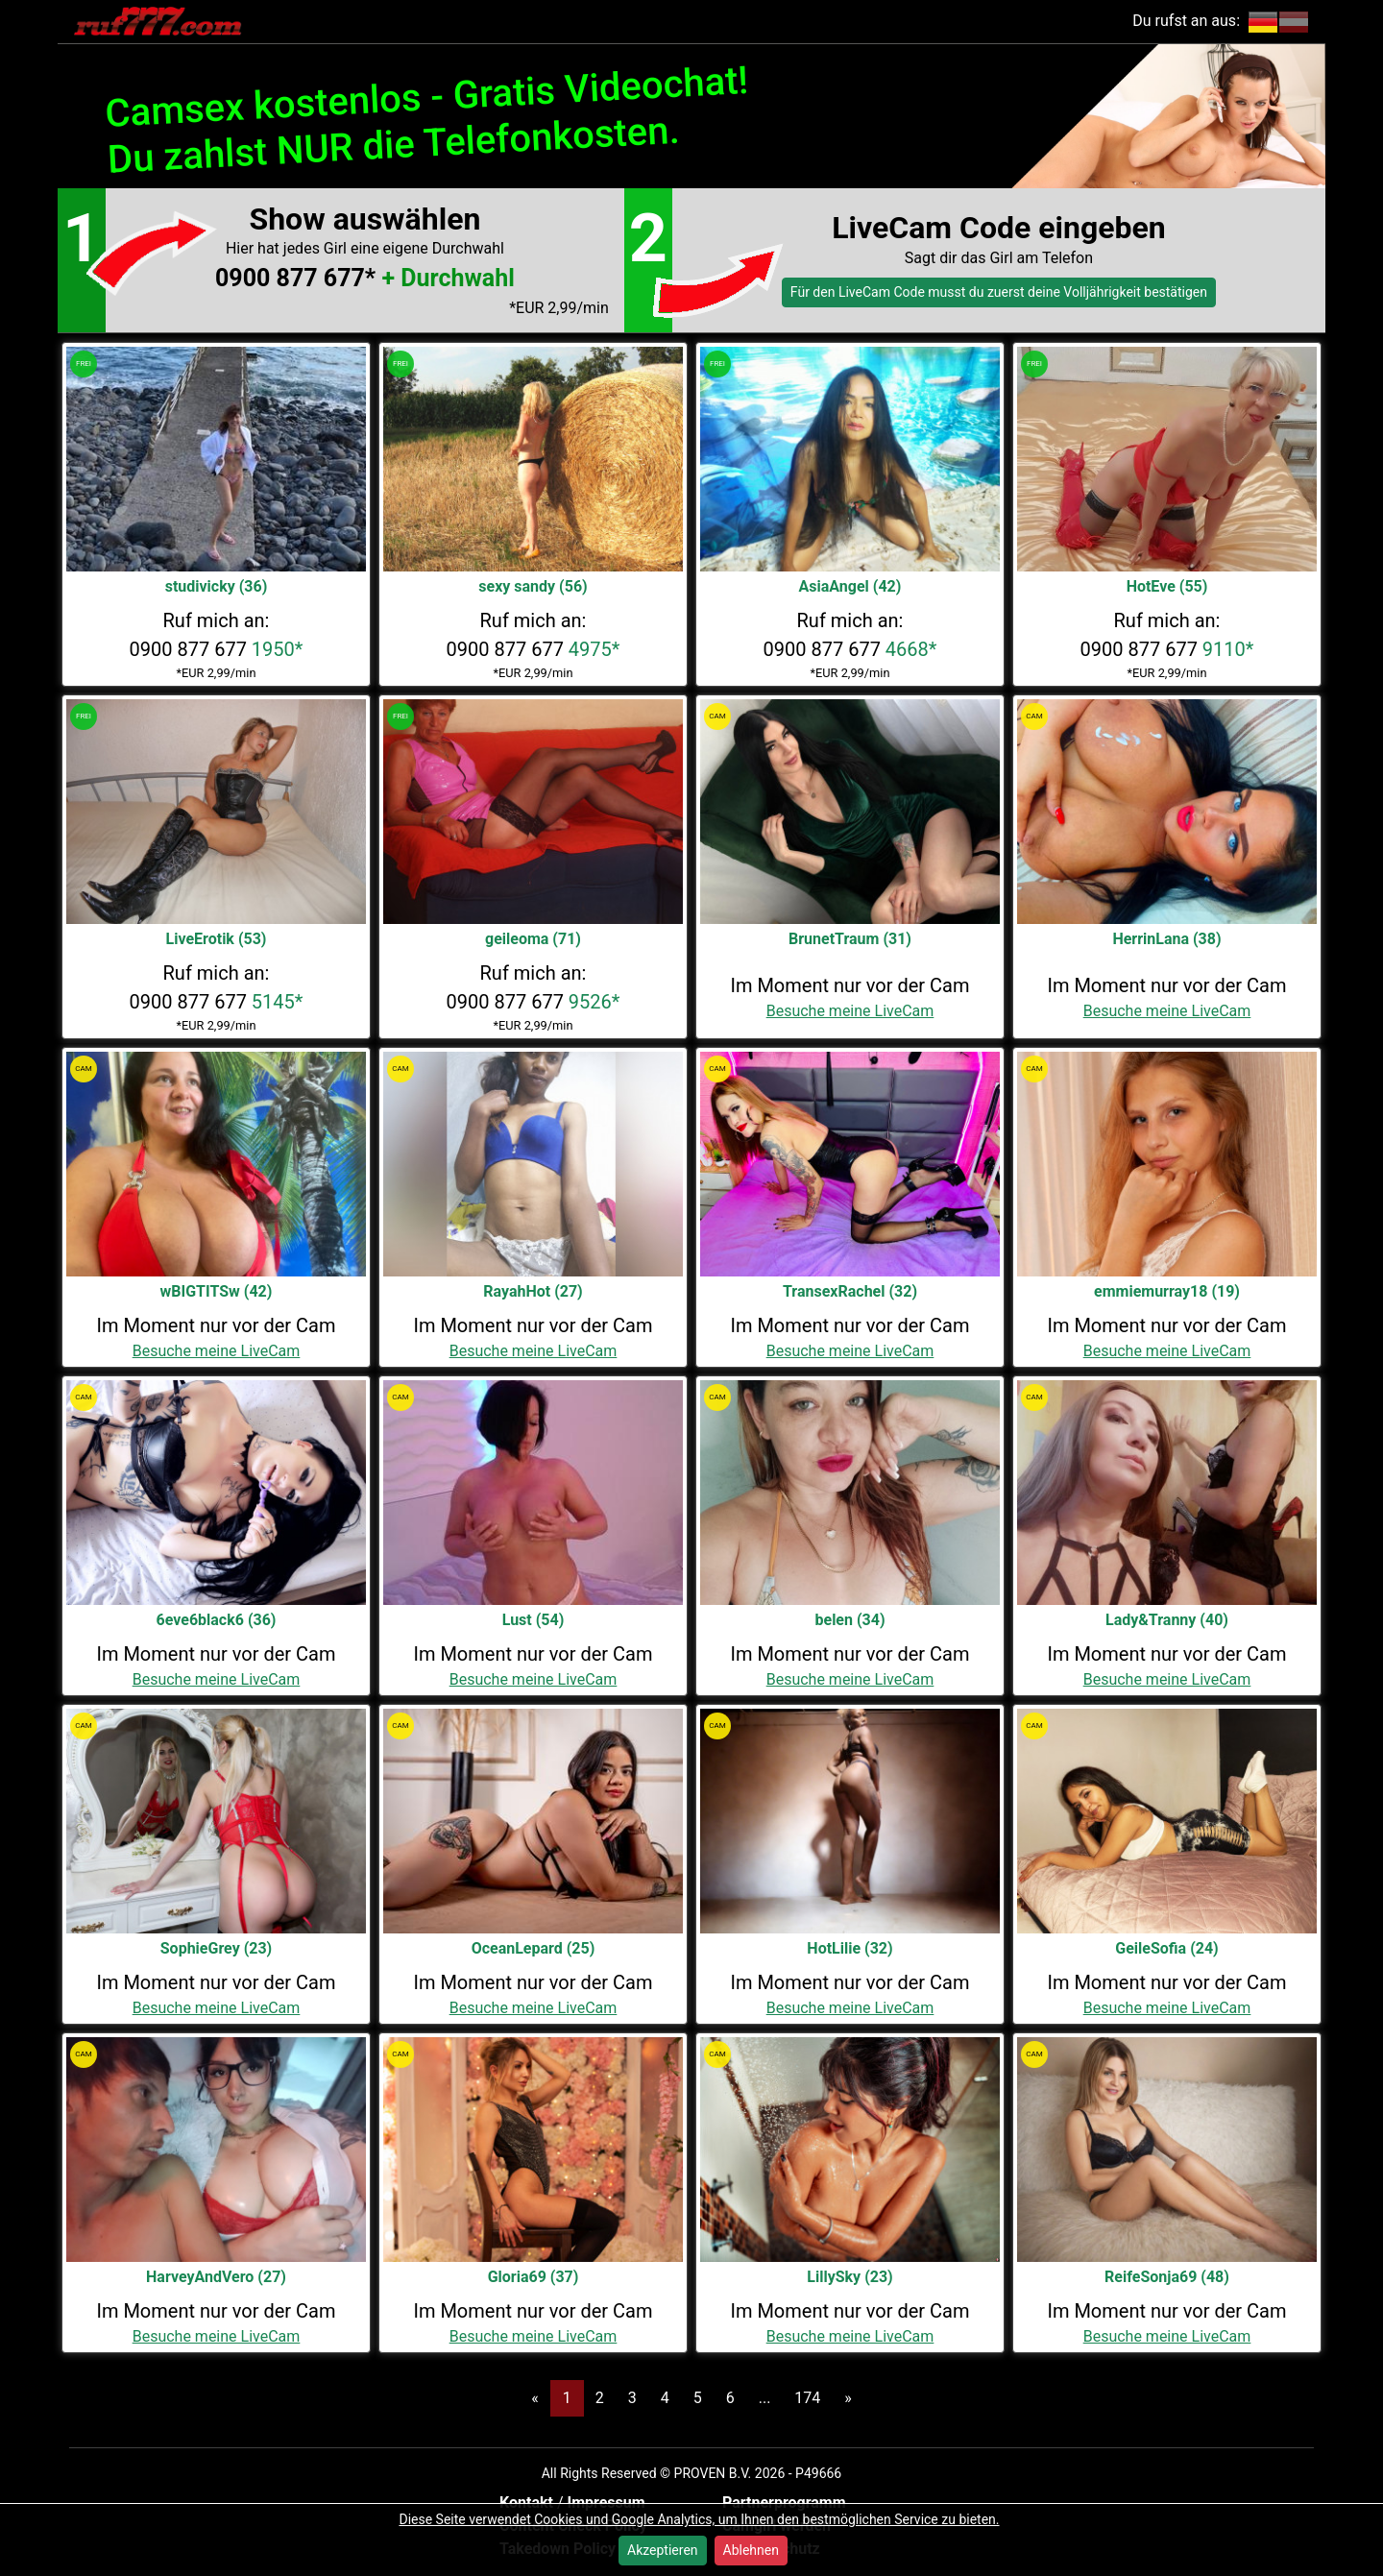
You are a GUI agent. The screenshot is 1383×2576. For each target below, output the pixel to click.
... (765, 2398)
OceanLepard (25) (533, 1948)
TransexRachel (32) (850, 1291)
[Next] (848, 2398)
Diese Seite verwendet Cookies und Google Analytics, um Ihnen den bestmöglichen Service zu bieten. (699, 2519)
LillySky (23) (849, 2277)
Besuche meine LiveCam (850, 1011)
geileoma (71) (533, 939)
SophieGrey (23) (216, 1948)
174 (807, 2398)
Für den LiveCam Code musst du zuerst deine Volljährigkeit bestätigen (998, 292)
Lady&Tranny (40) (1166, 1620)
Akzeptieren (662, 2550)
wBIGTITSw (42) (216, 1291)
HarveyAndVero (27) (216, 2277)
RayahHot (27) (532, 1291)
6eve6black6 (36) (217, 1620)
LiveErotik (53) (216, 939)
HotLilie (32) (849, 1948)
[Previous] (535, 2398)
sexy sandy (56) (532, 586)
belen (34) (849, 1620)
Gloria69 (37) (533, 2277)
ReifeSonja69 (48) (1166, 2277)
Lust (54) (533, 1620)
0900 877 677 (216, 649)
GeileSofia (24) (1166, 1948)
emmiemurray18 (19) (1167, 1291)
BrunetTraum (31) (850, 939)
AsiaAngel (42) (850, 586)
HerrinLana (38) (1166, 939)
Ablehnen (751, 2550)
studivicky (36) (216, 586)
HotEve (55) (1167, 586)
